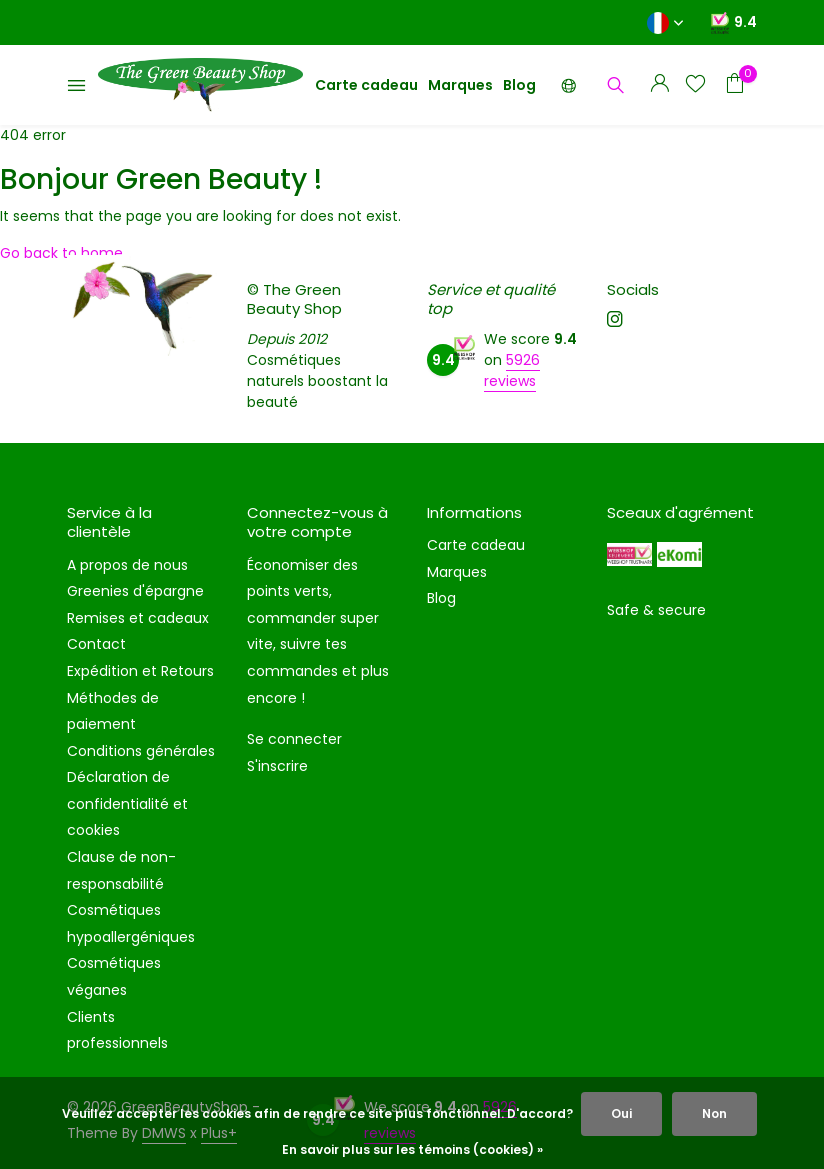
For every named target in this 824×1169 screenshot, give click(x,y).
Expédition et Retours (140, 671)
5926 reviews (512, 370)
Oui (621, 1113)
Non (714, 1113)
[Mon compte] (659, 85)
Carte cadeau (366, 85)
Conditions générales (141, 751)
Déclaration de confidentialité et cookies (127, 803)
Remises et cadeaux (138, 618)
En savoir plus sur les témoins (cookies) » (412, 1149)
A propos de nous (127, 565)
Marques (460, 85)
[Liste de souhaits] (695, 85)
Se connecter (294, 739)
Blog (519, 85)
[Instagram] (615, 321)
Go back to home (61, 253)
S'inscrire (277, 766)
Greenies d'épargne (135, 591)
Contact (96, 644)
